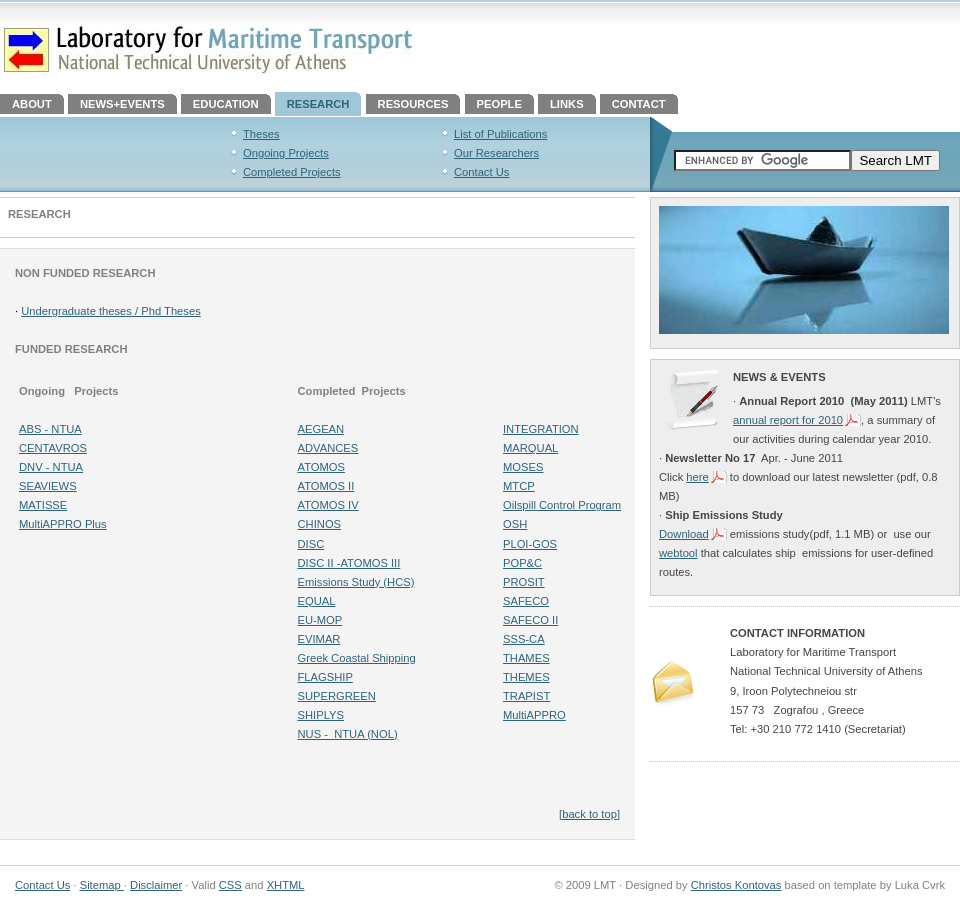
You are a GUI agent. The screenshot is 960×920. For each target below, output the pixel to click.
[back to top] (589, 814)
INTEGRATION (541, 429)
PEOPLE (499, 104)
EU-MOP (320, 620)
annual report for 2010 (788, 420)
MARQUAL (530, 448)
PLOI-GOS (530, 544)
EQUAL (317, 601)
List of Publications (500, 134)
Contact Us (481, 172)
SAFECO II (530, 620)
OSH (515, 524)
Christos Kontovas (736, 885)
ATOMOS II (326, 486)
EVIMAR (319, 639)
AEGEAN (321, 429)
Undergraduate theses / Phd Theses (111, 311)
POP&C (522, 563)
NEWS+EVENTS (122, 104)
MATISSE (43, 505)
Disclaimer (156, 885)
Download (684, 534)
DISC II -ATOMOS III (349, 563)
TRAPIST (526, 696)
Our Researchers (496, 153)
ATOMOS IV (328, 505)
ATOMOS (321, 467)
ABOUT (32, 104)
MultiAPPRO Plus (63, 524)
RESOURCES (413, 104)
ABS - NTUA (50, 429)
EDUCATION (226, 104)
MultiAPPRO (534, 715)
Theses (261, 134)
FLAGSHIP (325, 677)
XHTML (286, 885)
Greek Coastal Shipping (357, 658)
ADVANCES (328, 448)
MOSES (523, 467)
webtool (678, 553)
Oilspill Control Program (562, 505)
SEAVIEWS (48, 486)
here (697, 477)
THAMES (526, 658)
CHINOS (320, 524)
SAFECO (526, 601)
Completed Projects (292, 172)
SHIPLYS (321, 715)
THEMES (526, 677)
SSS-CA (524, 639)
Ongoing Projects (286, 153)
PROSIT (524, 582)
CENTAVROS (53, 448)
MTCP (519, 486)
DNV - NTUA (51, 467)
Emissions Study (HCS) (356, 582)
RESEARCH (318, 104)
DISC (311, 544)
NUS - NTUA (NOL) (348, 734)
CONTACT (639, 104)
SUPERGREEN (337, 696)
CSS (230, 885)
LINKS (567, 104)
